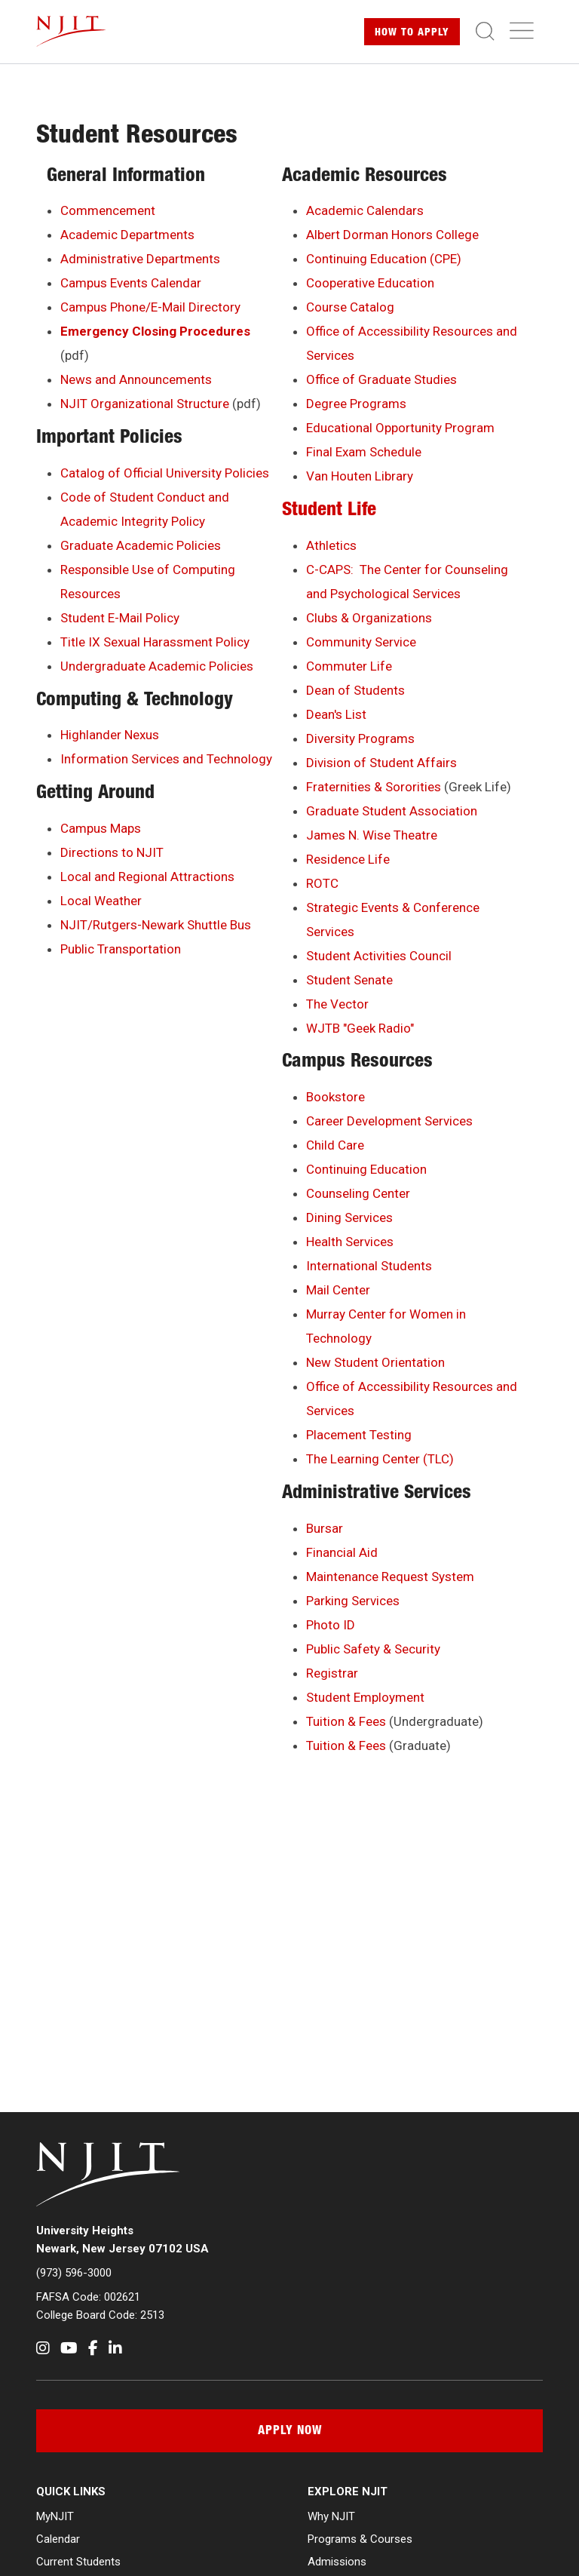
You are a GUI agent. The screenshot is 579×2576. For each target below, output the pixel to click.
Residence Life (348, 859)
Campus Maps (100, 828)
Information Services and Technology (166, 758)
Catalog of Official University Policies (164, 473)
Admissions (337, 2561)
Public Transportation (120, 948)
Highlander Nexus (109, 734)
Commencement (107, 210)
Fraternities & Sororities (373, 786)
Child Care (335, 1145)
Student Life (329, 511)
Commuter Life (349, 666)
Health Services (350, 1241)
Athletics (331, 545)
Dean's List (336, 714)
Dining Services (349, 1217)
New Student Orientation (375, 1362)
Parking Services (353, 1600)
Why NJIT (331, 2516)
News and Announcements (136, 379)
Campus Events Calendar (130, 282)
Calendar (58, 2539)
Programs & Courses (360, 2539)
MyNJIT (55, 2516)
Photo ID (330, 1624)
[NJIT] (83, 31)
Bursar (324, 1528)
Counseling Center (358, 1193)
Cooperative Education (370, 282)
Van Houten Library (359, 476)
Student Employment (365, 1697)
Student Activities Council (379, 955)
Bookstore (335, 1096)
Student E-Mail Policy (119, 617)
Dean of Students (355, 690)
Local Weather (101, 900)
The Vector (337, 1004)
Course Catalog (350, 307)
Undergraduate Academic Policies (156, 666)
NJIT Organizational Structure (144, 403)
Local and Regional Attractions (147, 876)
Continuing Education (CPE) (383, 258)
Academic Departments (127, 234)
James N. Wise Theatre (371, 835)
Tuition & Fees (346, 1721)
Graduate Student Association (391, 810)
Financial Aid (342, 1552)
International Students (369, 1265)
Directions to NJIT (112, 852)
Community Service (361, 641)
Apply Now (290, 2432)
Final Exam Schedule (363, 451)
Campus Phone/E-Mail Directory (150, 307)
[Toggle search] (485, 32)
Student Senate (349, 979)
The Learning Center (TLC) (380, 1458)
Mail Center (338, 1289)
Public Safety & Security (373, 1648)
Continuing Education (366, 1169)
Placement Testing (359, 1434)
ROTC (322, 883)
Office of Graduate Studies (381, 379)
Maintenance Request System (390, 1576)
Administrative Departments (140, 258)
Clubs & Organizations (369, 617)
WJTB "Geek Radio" (360, 1028)
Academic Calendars (365, 210)
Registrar (332, 1673)
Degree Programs (356, 403)
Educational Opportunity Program (400, 427)
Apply (412, 33)
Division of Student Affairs (381, 762)
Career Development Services (389, 1120)
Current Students (78, 2561)
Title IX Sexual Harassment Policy (155, 641)
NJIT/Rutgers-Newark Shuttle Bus (155, 924)
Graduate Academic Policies (140, 545)
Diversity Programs (360, 738)
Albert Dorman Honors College (392, 234)
